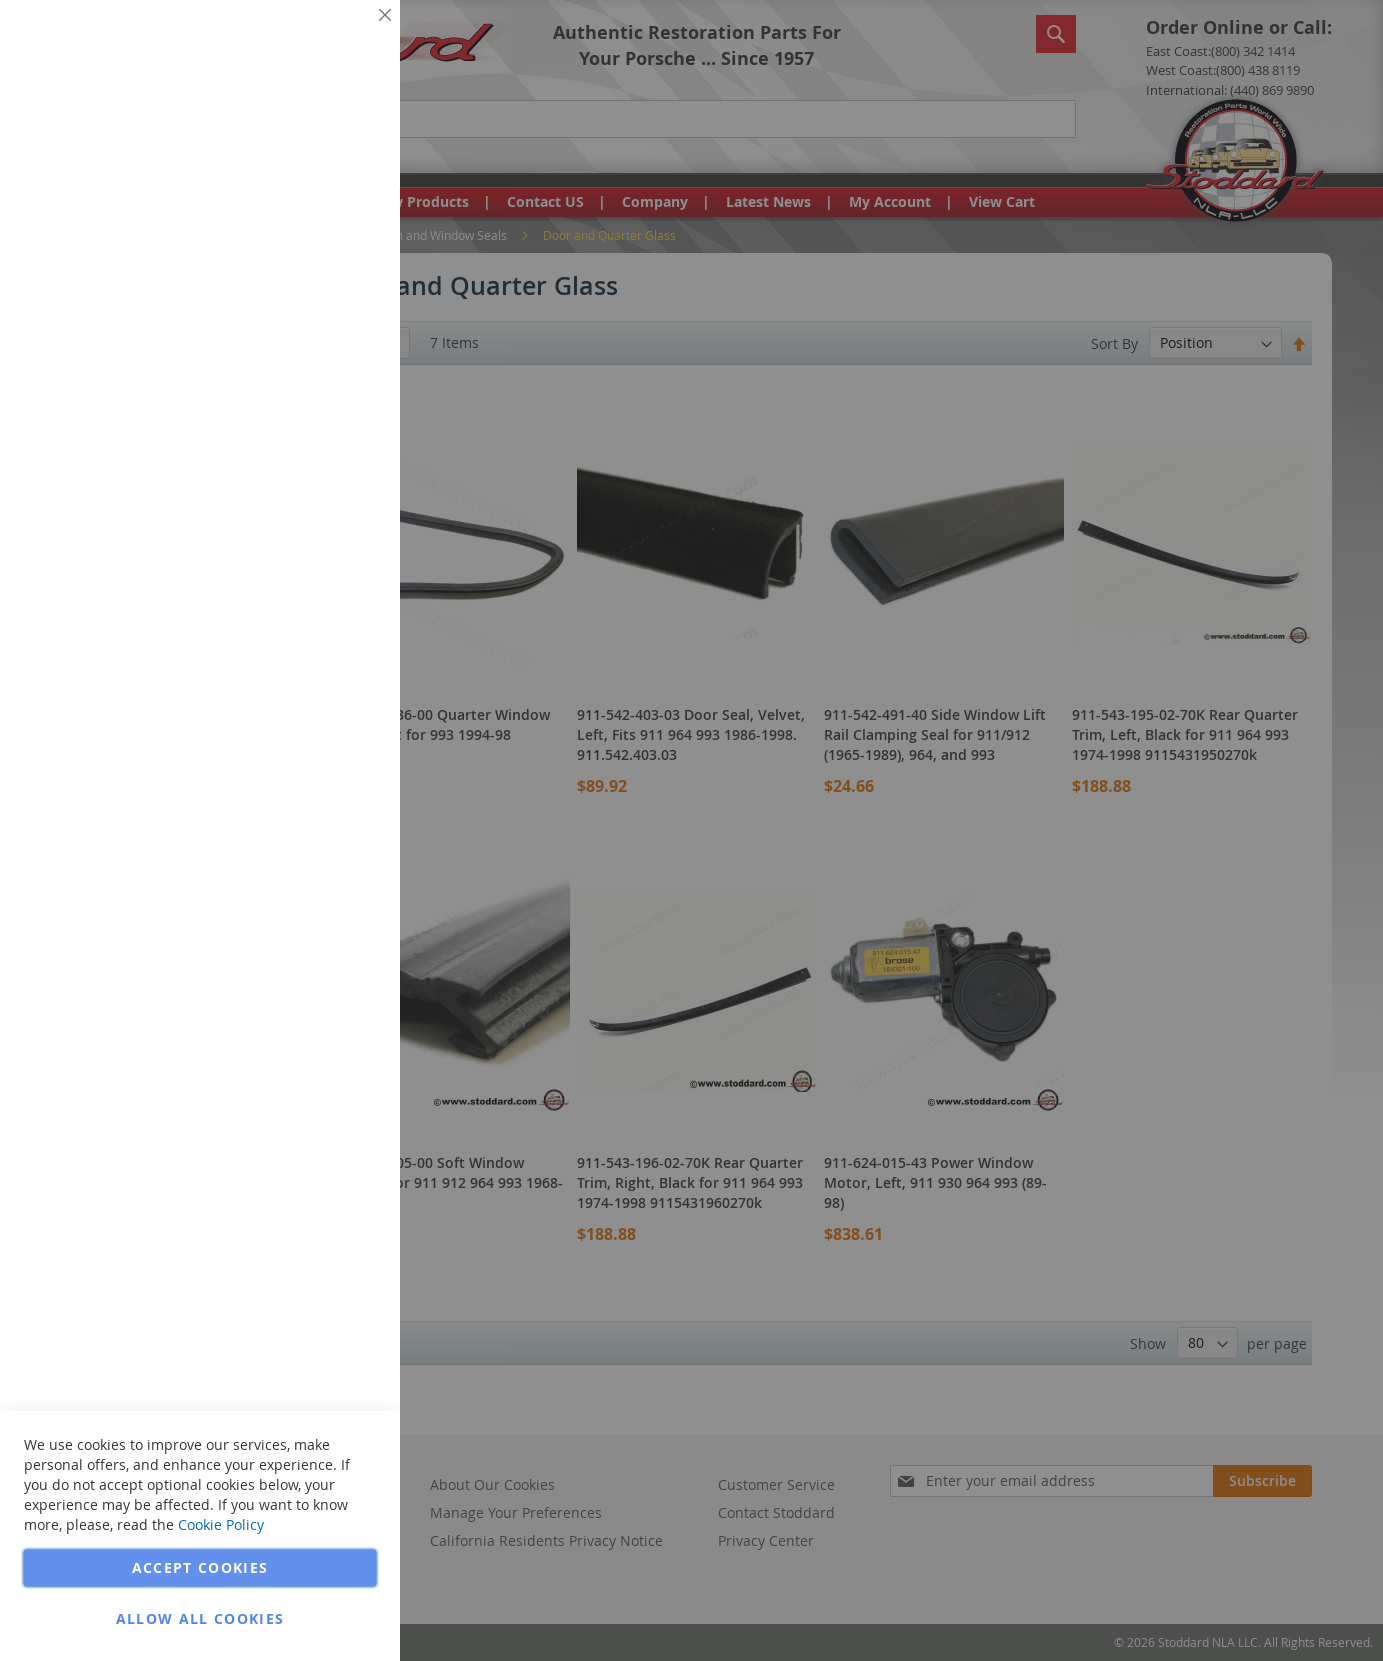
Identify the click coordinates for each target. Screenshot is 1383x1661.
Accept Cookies (200, 1567)
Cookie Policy (221, 1524)
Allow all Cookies (200, 1618)
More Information (318, 154)
